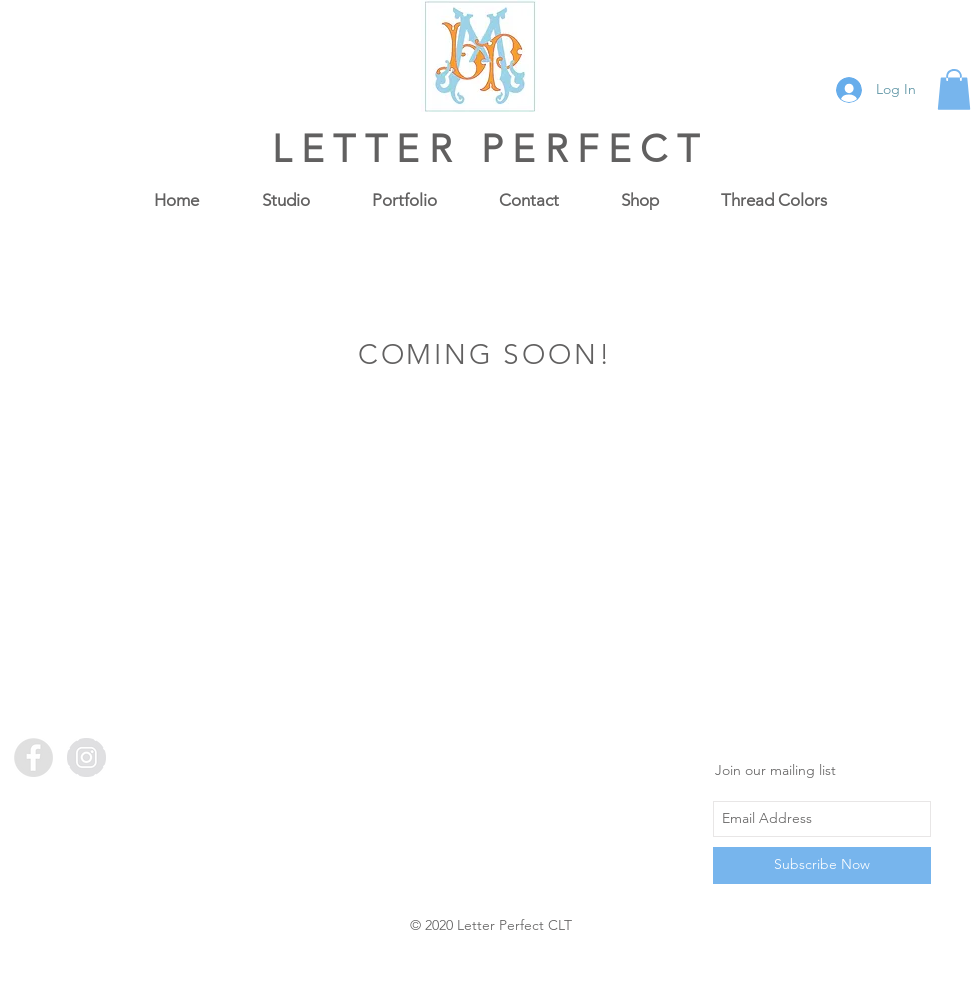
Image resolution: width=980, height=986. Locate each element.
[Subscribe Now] (822, 865)
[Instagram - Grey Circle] (86, 757)
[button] (954, 89)
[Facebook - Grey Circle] (33, 757)
